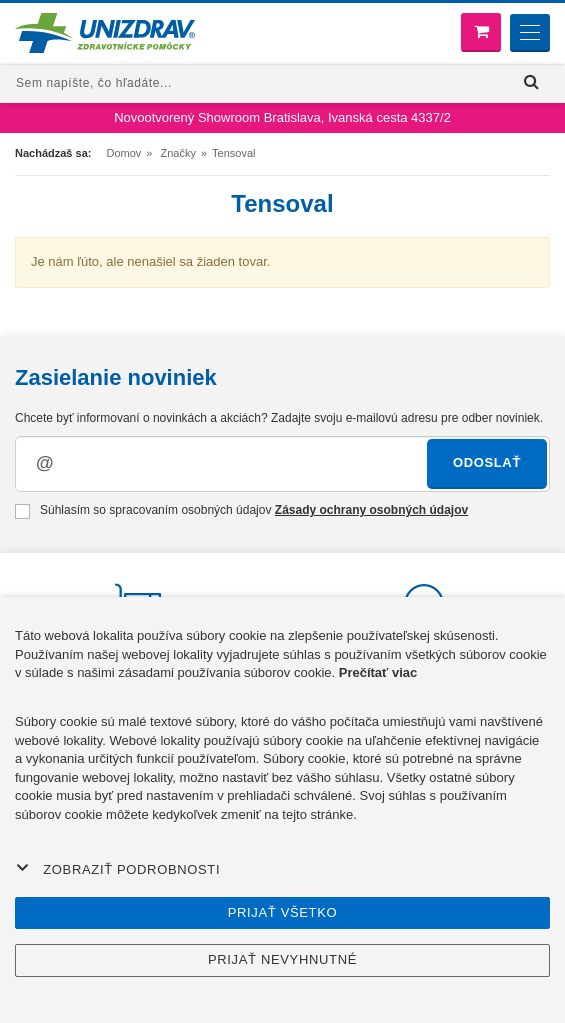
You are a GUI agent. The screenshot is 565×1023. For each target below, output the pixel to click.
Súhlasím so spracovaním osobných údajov (241, 511)
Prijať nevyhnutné (282, 959)
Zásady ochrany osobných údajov (371, 510)
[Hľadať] (532, 82)
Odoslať (487, 462)
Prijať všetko (283, 912)
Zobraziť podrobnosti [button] (118, 869)
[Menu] (530, 33)
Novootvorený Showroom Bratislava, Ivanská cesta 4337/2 (282, 117)
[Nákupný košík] (481, 32)
